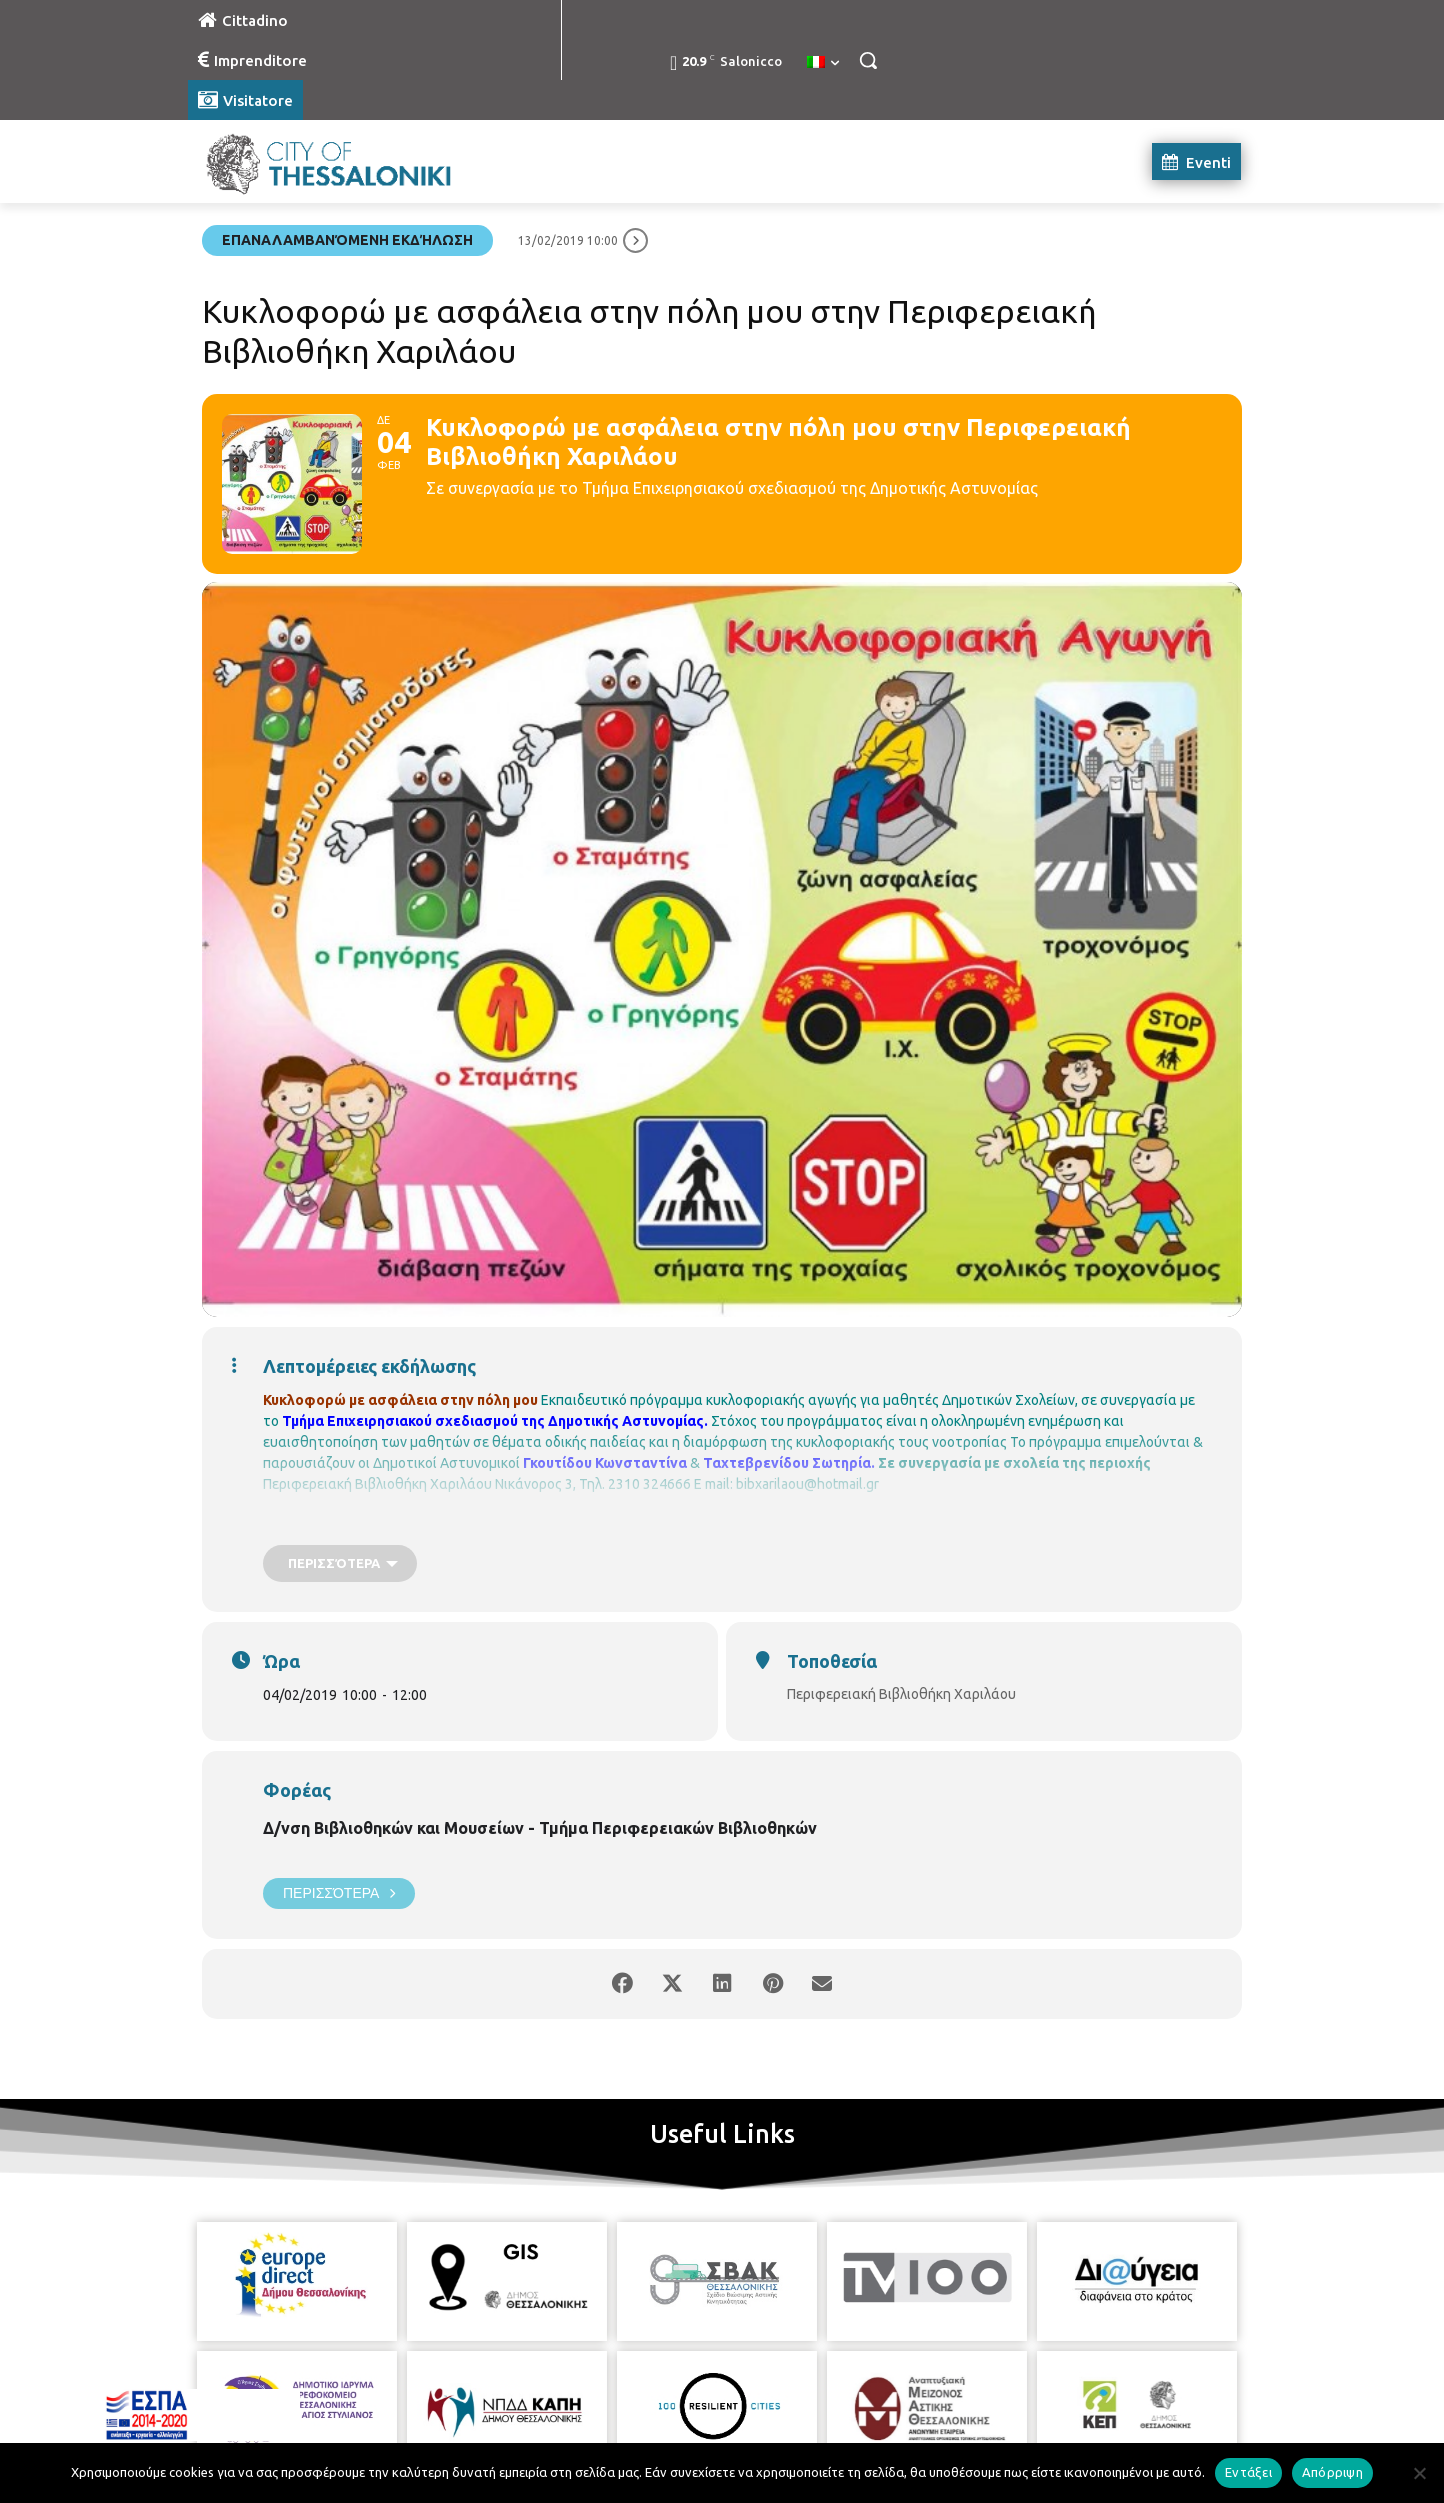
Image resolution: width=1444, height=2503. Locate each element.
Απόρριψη (1332, 2472)
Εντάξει (1248, 2472)
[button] (868, 60)
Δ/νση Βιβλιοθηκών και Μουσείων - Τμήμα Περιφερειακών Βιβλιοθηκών (540, 1828)
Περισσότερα (339, 1893)
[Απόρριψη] (1419, 2473)
